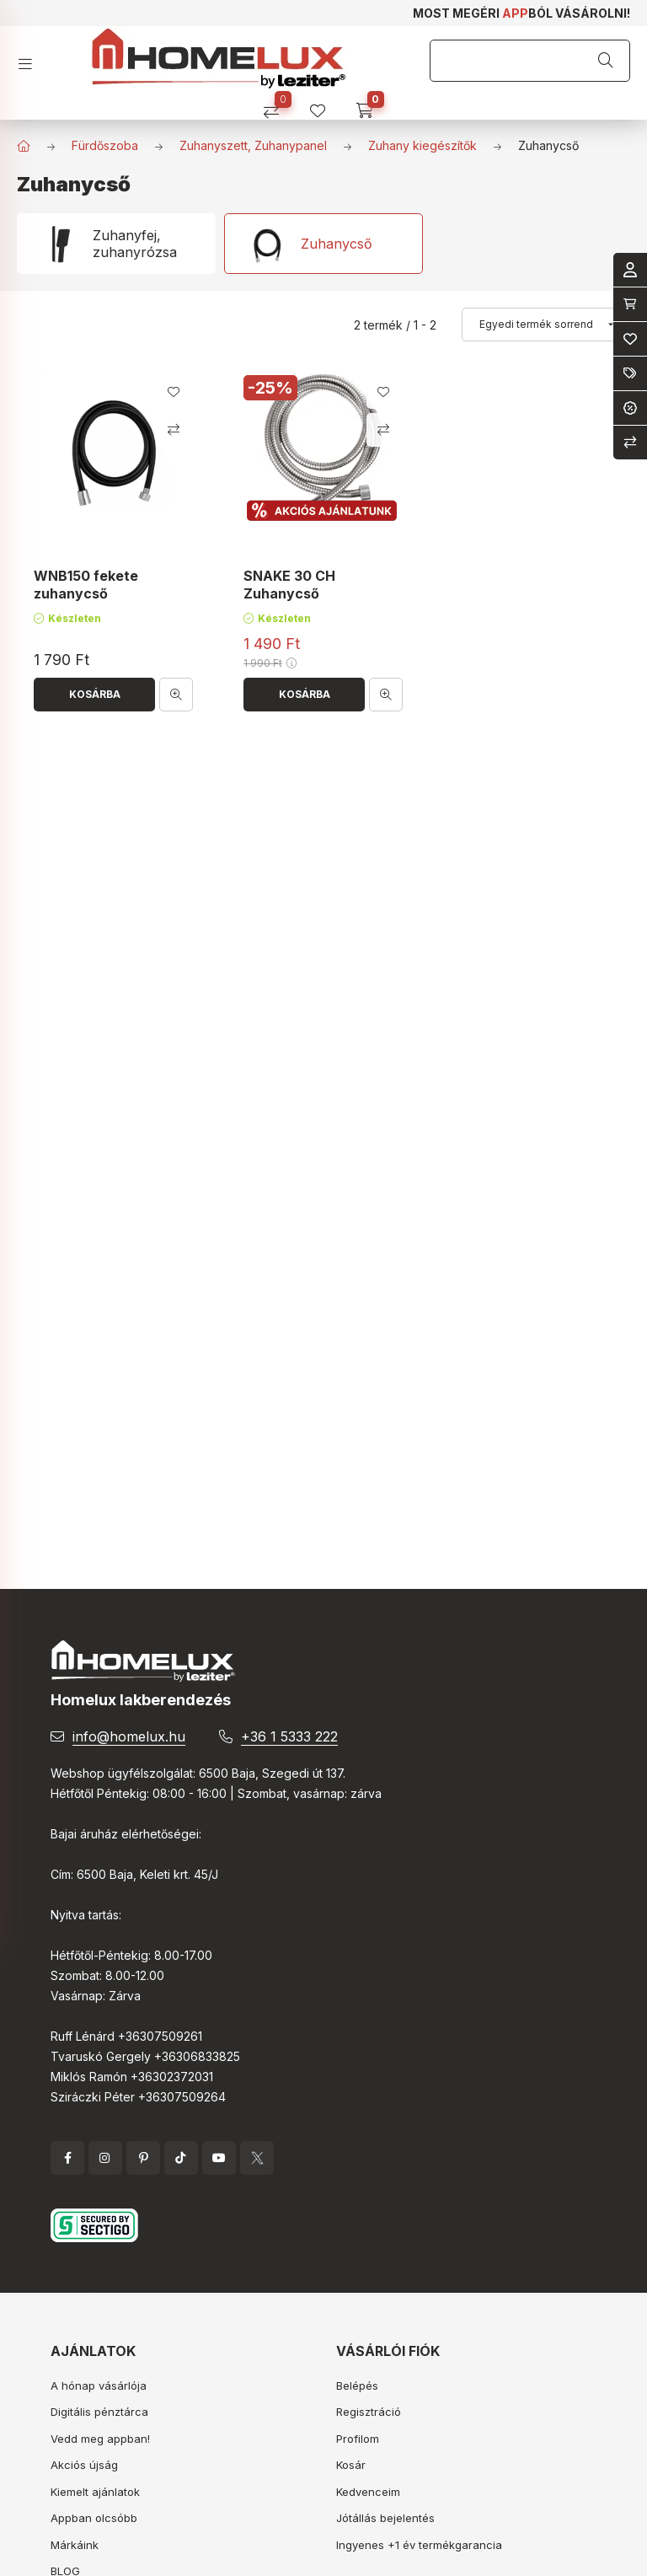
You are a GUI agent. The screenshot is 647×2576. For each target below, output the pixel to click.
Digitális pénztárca (99, 2411)
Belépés (357, 2385)
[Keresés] (605, 61)
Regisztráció (368, 2411)
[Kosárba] (94, 694)
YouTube (219, 2158)
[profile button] (324, 105)
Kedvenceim (368, 2491)
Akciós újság (84, 2464)
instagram (105, 2158)
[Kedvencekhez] (173, 392)
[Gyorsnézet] (176, 694)
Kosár (351, 2464)
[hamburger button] (31, 58)
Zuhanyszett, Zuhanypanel (253, 145)
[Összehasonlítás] (277, 105)
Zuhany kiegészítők (422, 145)
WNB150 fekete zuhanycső (86, 584)
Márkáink (75, 2545)
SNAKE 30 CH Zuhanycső (289, 584)
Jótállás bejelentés (385, 2518)
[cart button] (370, 105)
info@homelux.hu (128, 1736)
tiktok (181, 2158)
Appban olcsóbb (94, 2518)
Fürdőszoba (105, 145)
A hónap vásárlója (99, 2385)
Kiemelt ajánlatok (95, 2491)
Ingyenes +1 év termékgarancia (419, 2545)
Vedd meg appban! (100, 2438)
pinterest (143, 2158)
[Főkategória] (23, 146)
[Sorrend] (546, 324)
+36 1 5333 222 (289, 1736)
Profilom (357, 2438)
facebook (67, 2158)
